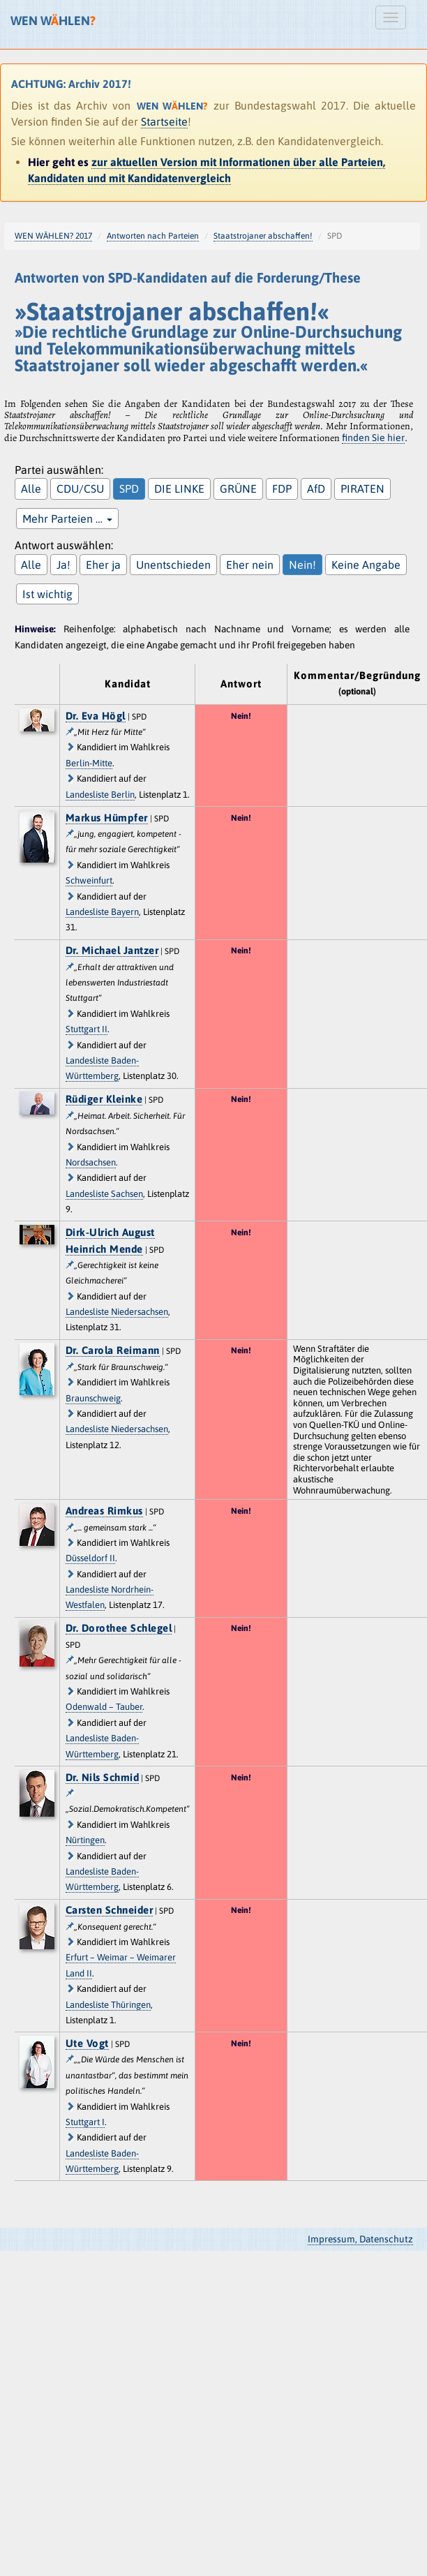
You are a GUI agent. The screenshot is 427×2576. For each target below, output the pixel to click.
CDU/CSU (80, 488)
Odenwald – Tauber (104, 1707)
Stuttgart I (85, 2122)
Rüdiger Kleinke (104, 1099)
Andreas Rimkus (104, 1511)
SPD (129, 488)
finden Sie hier (373, 437)
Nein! (302, 564)
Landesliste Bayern (102, 912)
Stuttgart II (86, 1029)
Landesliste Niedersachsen (117, 1311)
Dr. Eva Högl (96, 716)
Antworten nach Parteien (153, 236)
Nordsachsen (91, 1162)
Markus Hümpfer (107, 818)
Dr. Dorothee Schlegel (119, 1628)
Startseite (164, 121)
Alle (31, 488)
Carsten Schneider (109, 1910)
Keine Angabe (365, 564)
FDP (282, 488)
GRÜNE (238, 488)
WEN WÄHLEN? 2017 (53, 236)
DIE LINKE (179, 488)
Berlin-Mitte (89, 763)
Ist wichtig (47, 594)
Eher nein (250, 564)
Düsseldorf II (90, 1558)
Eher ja (103, 564)
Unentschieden (173, 564)
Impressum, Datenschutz (360, 2238)
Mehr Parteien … (67, 518)
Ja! (63, 564)
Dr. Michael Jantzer (112, 950)
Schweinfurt (89, 880)
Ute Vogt (87, 2043)
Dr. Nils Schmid (103, 1777)
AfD (316, 488)
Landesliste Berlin (100, 794)
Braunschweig (93, 1398)
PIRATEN (362, 488)
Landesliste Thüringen (108, 2005)
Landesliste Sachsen (104, 1194)
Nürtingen (85, 1840)
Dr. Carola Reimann (113, 1350)
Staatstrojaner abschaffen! (263, 236)
